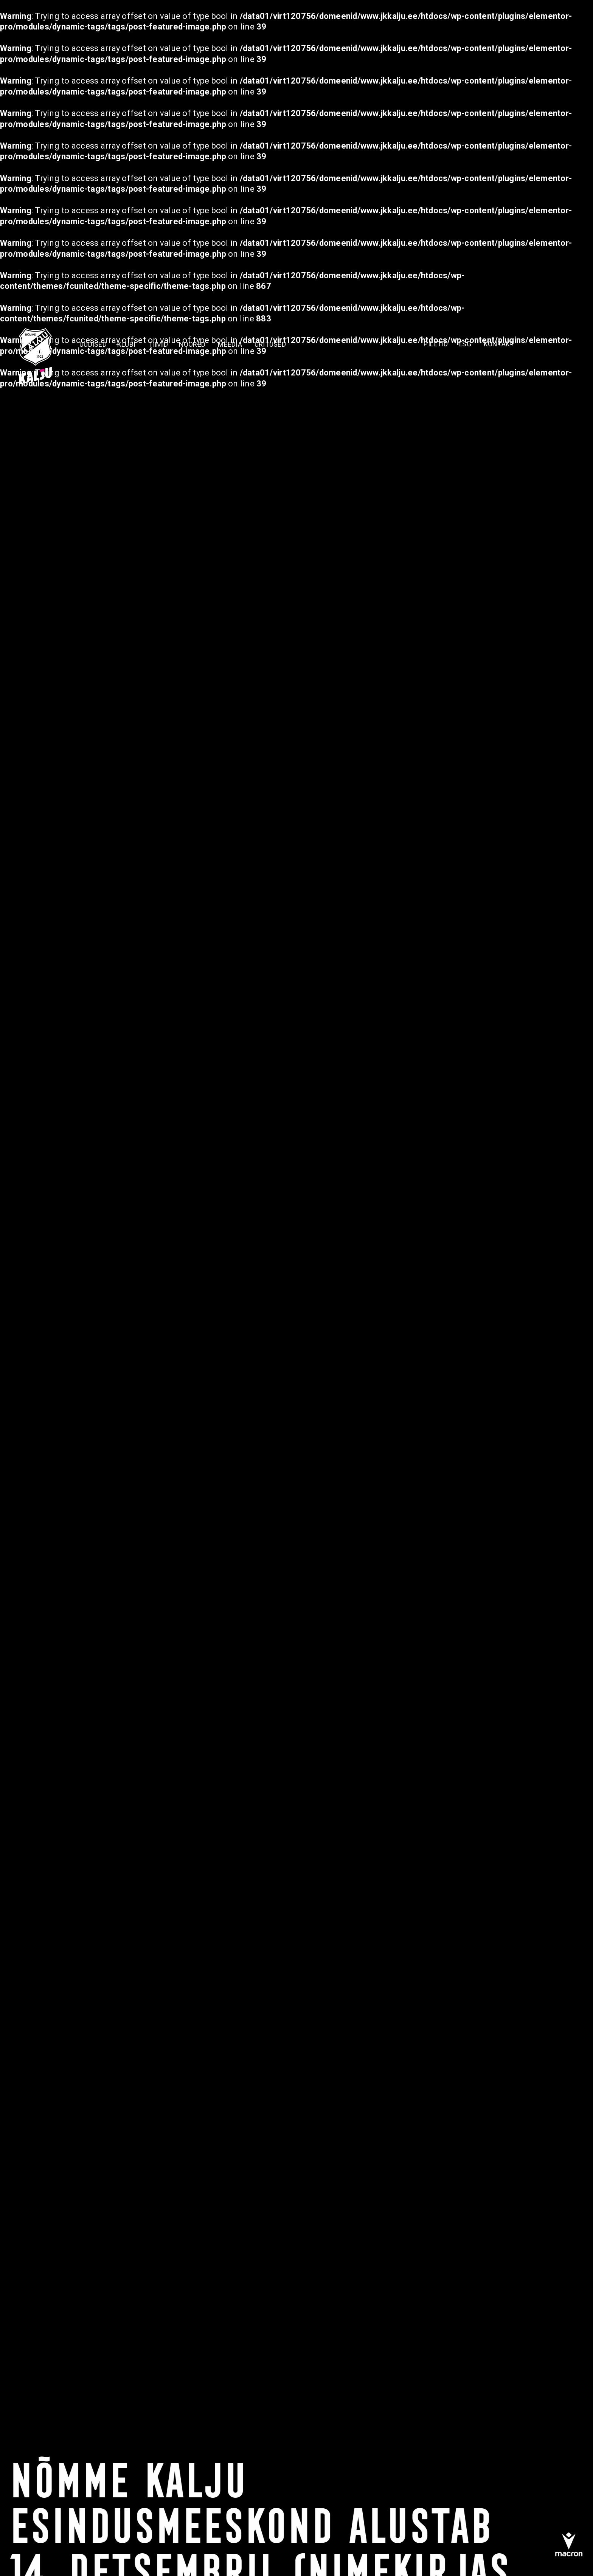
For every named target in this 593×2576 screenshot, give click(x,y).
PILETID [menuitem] (436, 344)
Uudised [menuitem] (93, 344)
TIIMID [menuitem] (158, 344)
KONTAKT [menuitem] (499, 344)
